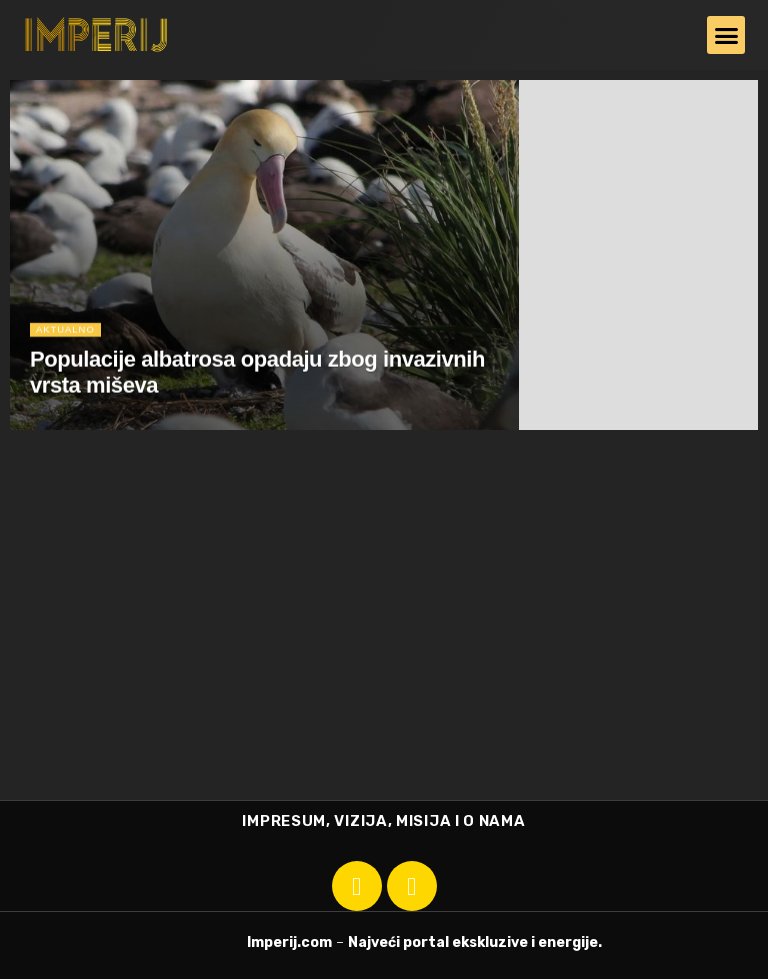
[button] (726, 35)
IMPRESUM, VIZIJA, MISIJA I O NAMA (383, 821)
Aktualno (67, 334)
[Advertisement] (384, 650)
